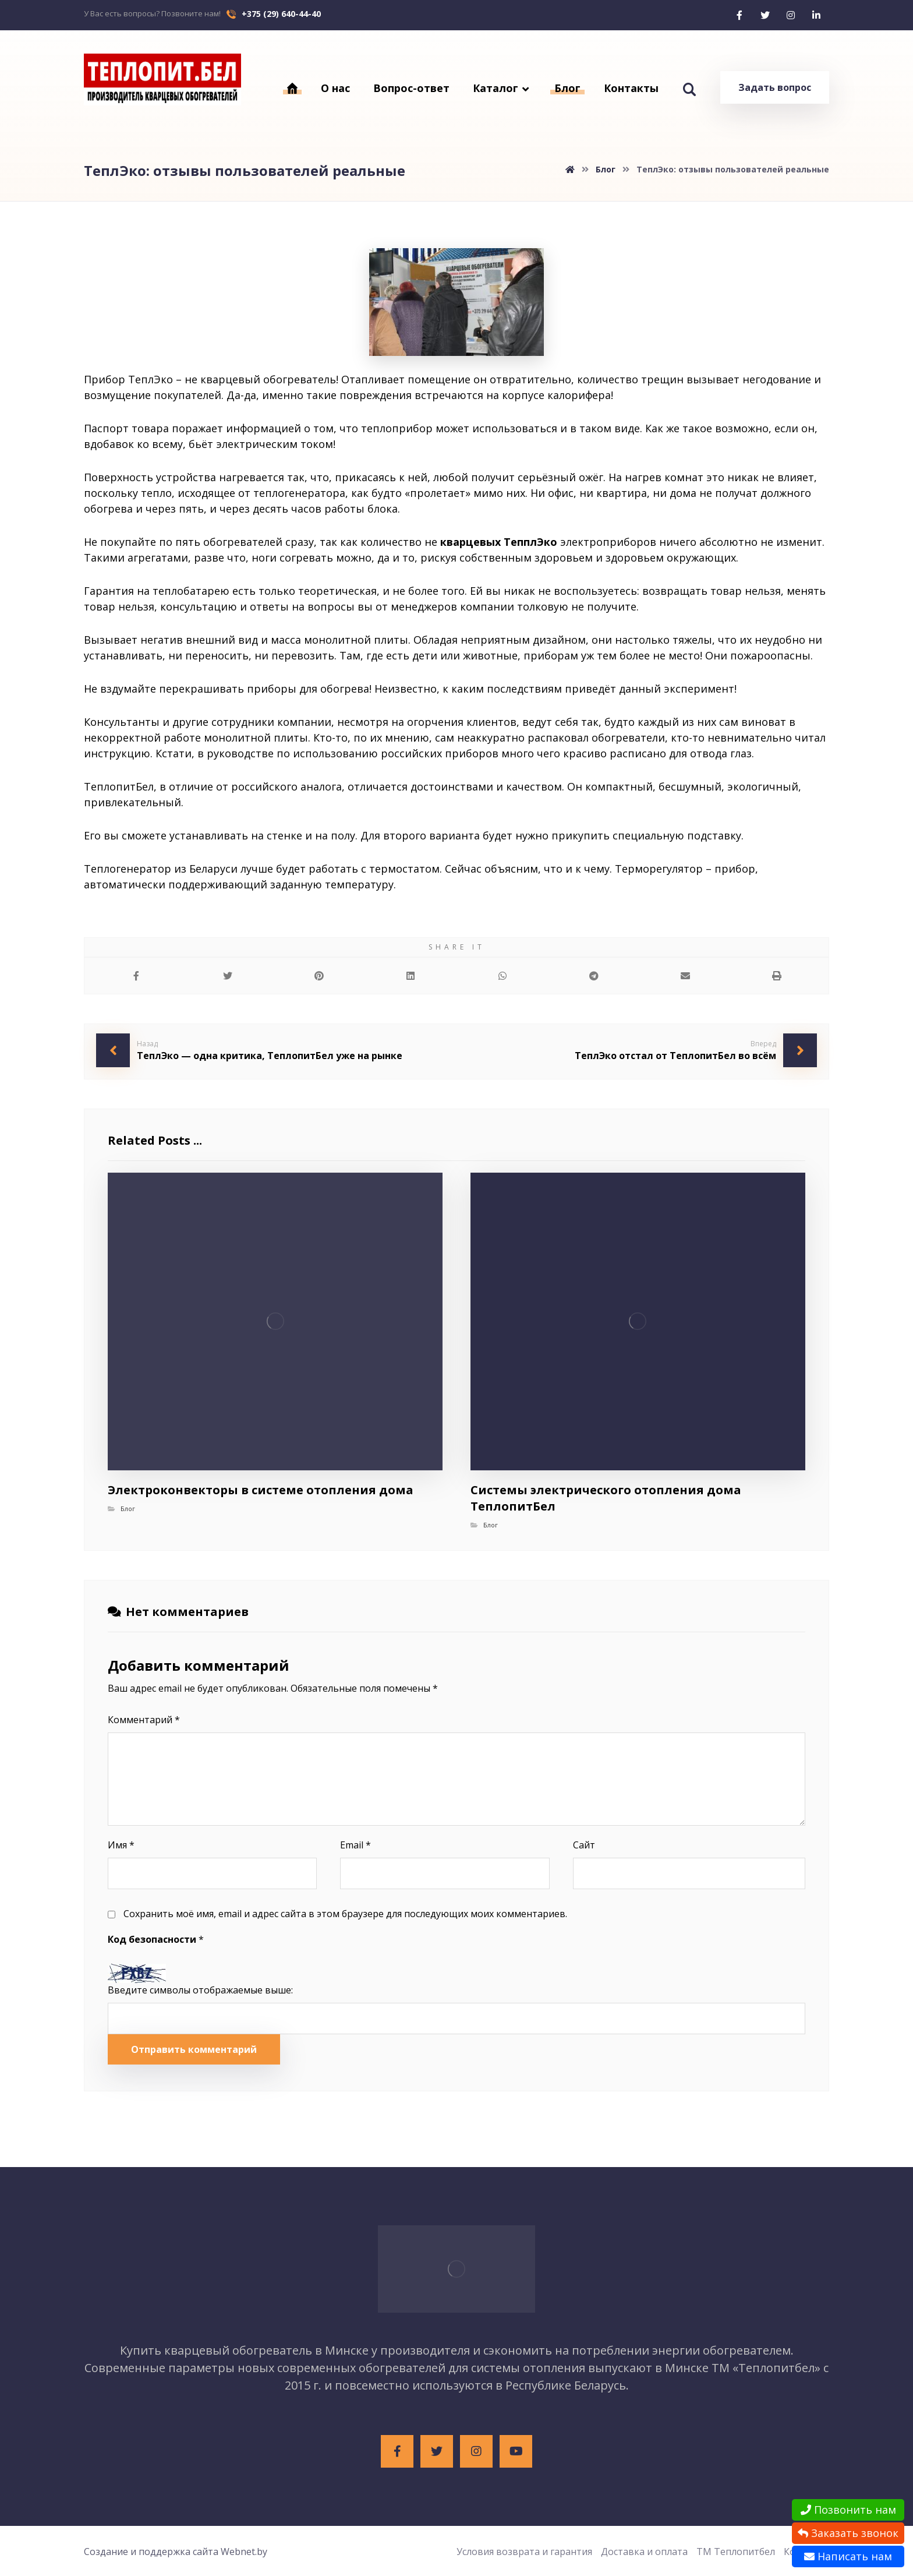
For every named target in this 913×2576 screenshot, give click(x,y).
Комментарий (144, 1719)
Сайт (584, 1845)
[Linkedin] (816, 15)
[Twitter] (765, 15)
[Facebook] (739, 15)
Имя (121, 1845)
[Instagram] (790, 15)
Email (355, 1845)
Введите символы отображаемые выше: (200, 1990)
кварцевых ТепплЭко (498, 542)
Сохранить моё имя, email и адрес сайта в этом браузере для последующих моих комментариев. (345, 1913)
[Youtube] (516, 2451)
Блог (128, 1508)
